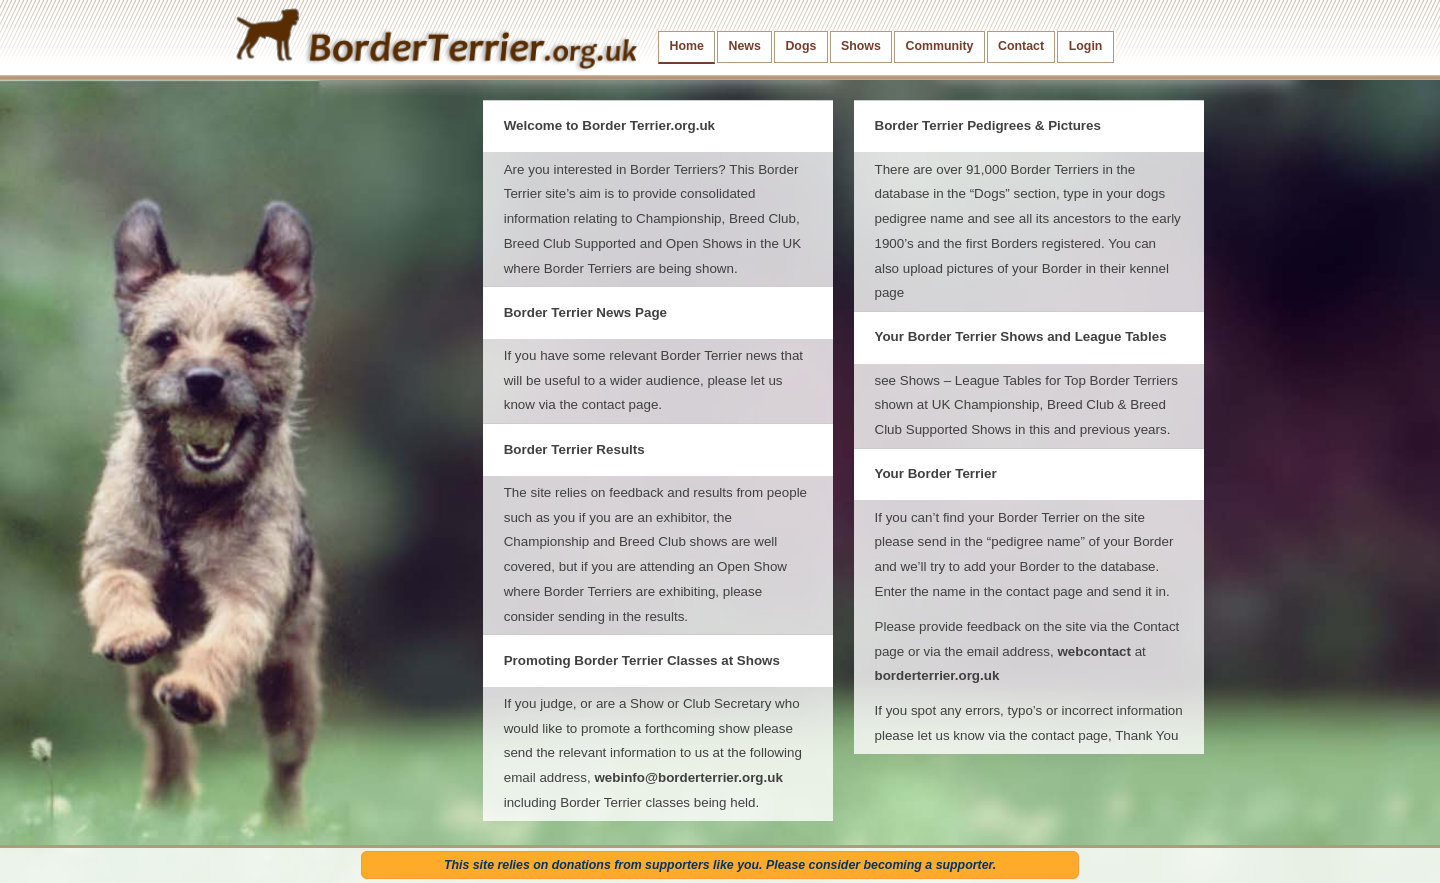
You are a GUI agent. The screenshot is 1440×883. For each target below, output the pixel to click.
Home (687, 46)
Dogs (800, 46)
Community (939, 46)
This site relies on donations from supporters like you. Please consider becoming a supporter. (720, 865)
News (744, 46)
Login (1086, 46)
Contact (1021, 46)
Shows (861, 46)
